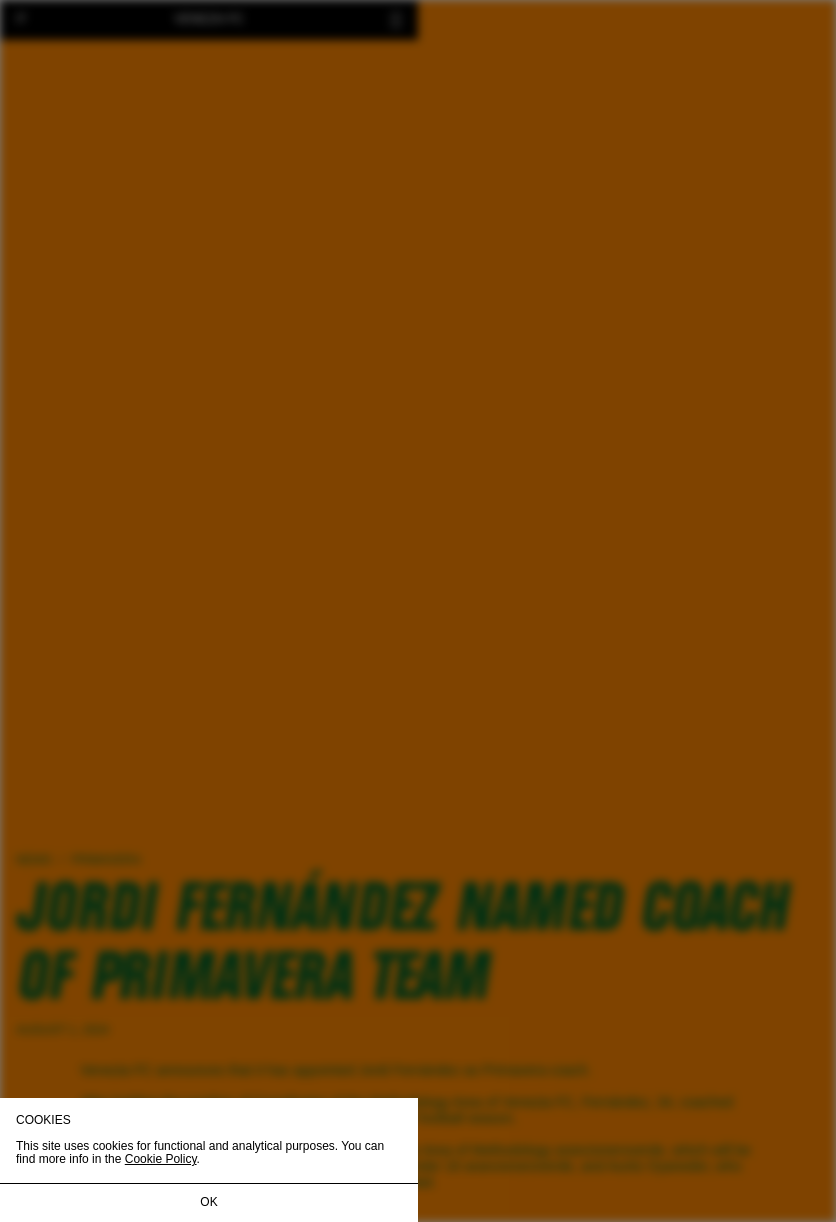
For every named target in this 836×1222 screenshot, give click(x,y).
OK (208, 1202)
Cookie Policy (161, 1159)
